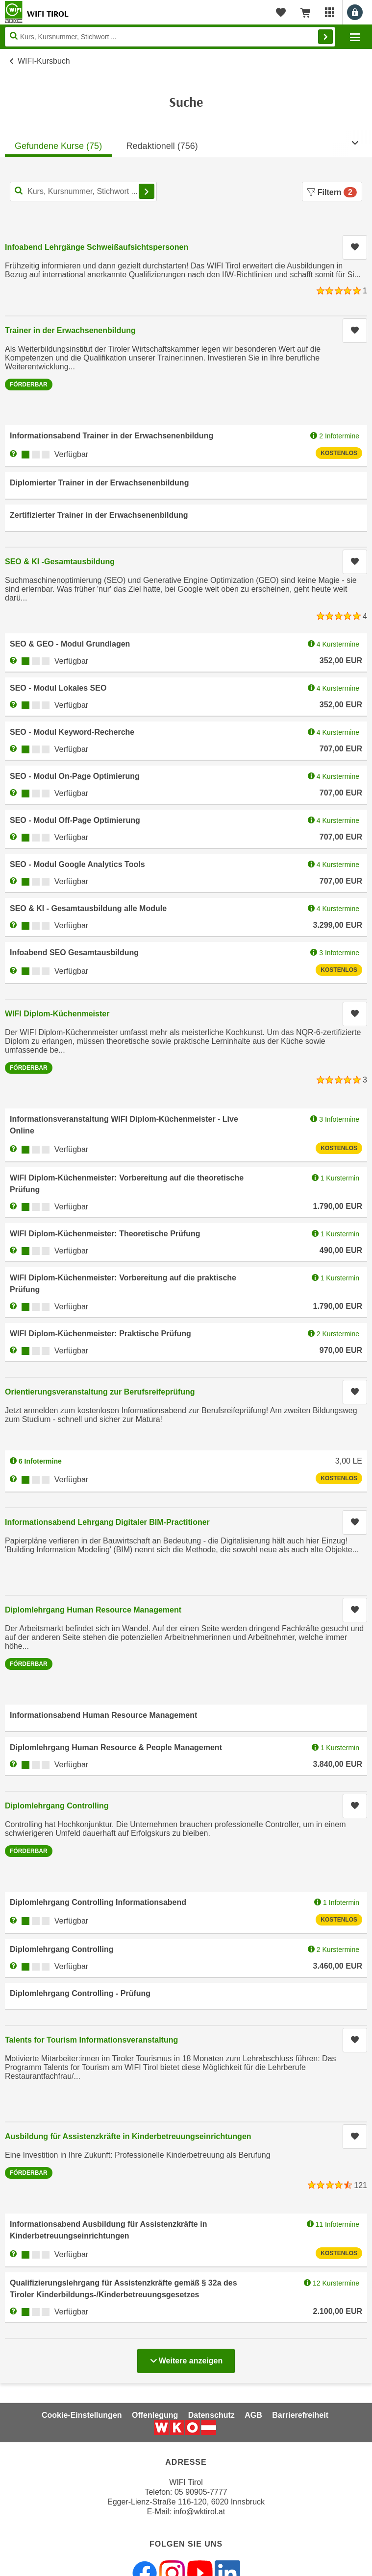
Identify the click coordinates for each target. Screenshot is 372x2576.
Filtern (332, 192)
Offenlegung (155, 2415)
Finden (325, 36)
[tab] (58, 143)
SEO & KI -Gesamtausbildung (60, 561)
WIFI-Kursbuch (44, 61)
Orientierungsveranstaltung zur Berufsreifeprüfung (100, 1392)
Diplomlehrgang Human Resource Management (93, 1610)
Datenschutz (211, 2415)
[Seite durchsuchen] (170, 37)
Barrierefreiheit (300, 2415)
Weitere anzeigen (186, 2358)
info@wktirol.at (199, 2511)
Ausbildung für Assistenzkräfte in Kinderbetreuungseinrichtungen (128, 2136)
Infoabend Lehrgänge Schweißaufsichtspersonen (96, 247)
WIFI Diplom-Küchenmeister (57, 1014)
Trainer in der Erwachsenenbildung (70, 330)
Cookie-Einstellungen (82, 2415)
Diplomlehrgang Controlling (57, 1806)
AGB (253, 2415)
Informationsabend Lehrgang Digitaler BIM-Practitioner (107, 1522)
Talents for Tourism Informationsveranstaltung (91, 2040)
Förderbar (29, 384)
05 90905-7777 (200, 2492)
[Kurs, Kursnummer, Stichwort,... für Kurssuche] (83, 191)
